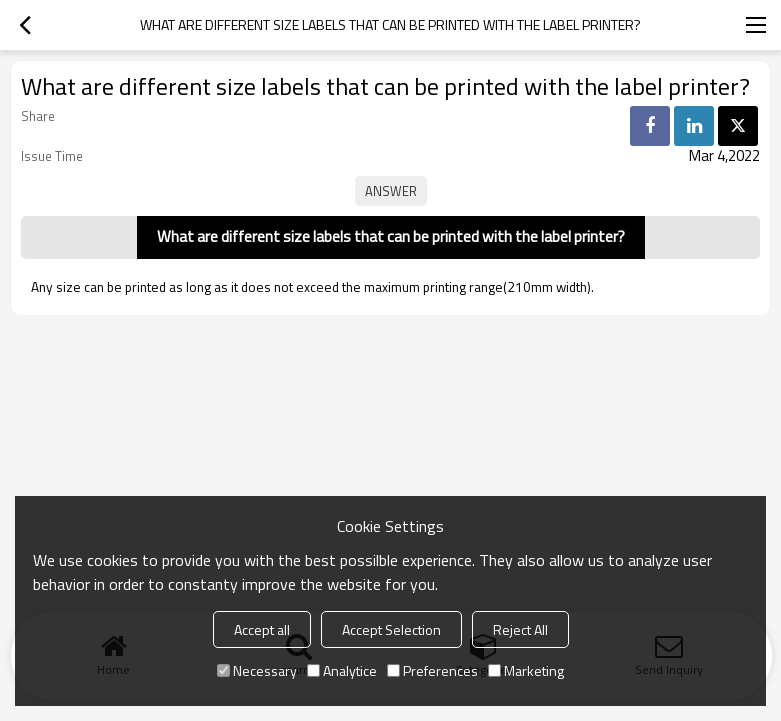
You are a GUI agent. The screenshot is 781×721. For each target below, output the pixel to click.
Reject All (520, 629)
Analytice (342, 670)
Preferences (432, 670)
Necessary (257, 670)
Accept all (262, 629)
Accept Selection (391, 629)
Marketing (526, 670)
